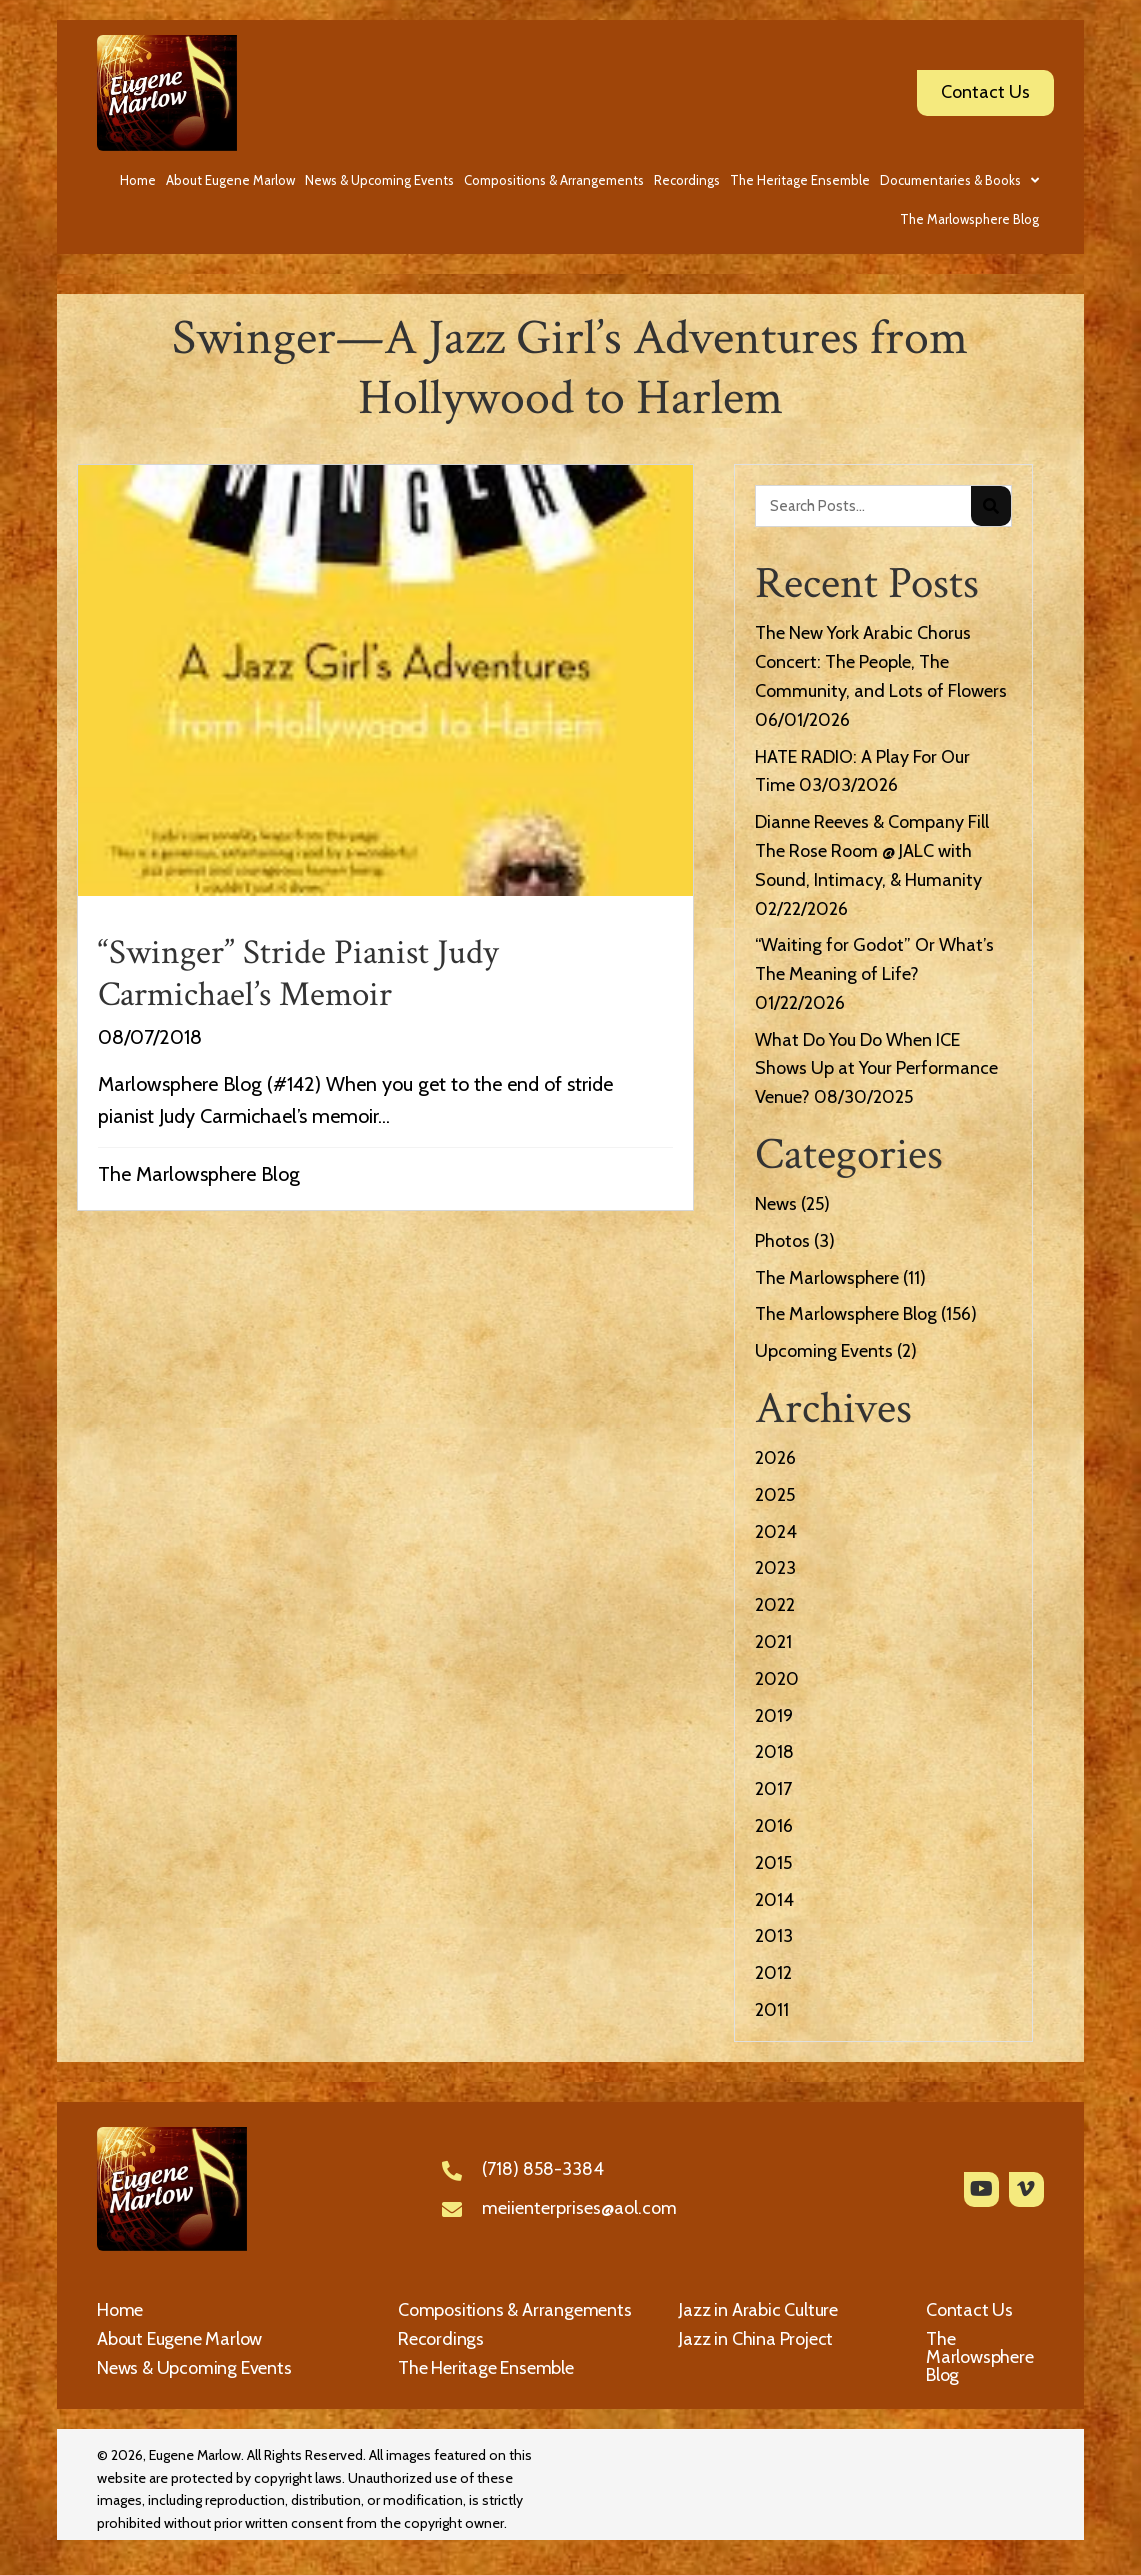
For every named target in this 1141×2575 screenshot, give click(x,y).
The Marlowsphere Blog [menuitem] (980, 2357)
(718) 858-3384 (543, 2169)
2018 (774, 1752)
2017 (773, 1789)
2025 (775, 1495)
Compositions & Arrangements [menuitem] (515, 2310)
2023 (775, 1568)
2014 (774, 1900)
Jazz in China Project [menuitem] (756, 2339)
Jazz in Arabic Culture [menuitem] (758, 2310)
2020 (777, 1679)
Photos (782, 1241)
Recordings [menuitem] (441, 2339)
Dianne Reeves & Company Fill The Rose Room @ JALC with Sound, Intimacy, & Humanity (872, 851)
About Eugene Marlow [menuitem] (179, 2339)
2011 (772, 2010)
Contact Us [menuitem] (969, 2310)
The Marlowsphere (827, 1278)
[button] (981, 2189)
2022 (775, 1605)
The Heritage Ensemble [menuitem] (486, 2368)
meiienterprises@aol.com (579, 2208)
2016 (774, 1826)
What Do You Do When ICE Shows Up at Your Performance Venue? (876, 1069)
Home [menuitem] (120, 2310)
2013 (774, 1936)
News (776, 1204)
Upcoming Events (824, 1351)
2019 (774, 1716)
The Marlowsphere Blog (199, 1174)
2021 (773, 1642)
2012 (773, 1973)
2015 (773, 1863)
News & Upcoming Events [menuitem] (194, 2368)
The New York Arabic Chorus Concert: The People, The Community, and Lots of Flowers (881, 662)
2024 (776, 1532)
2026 (775, 1458)
